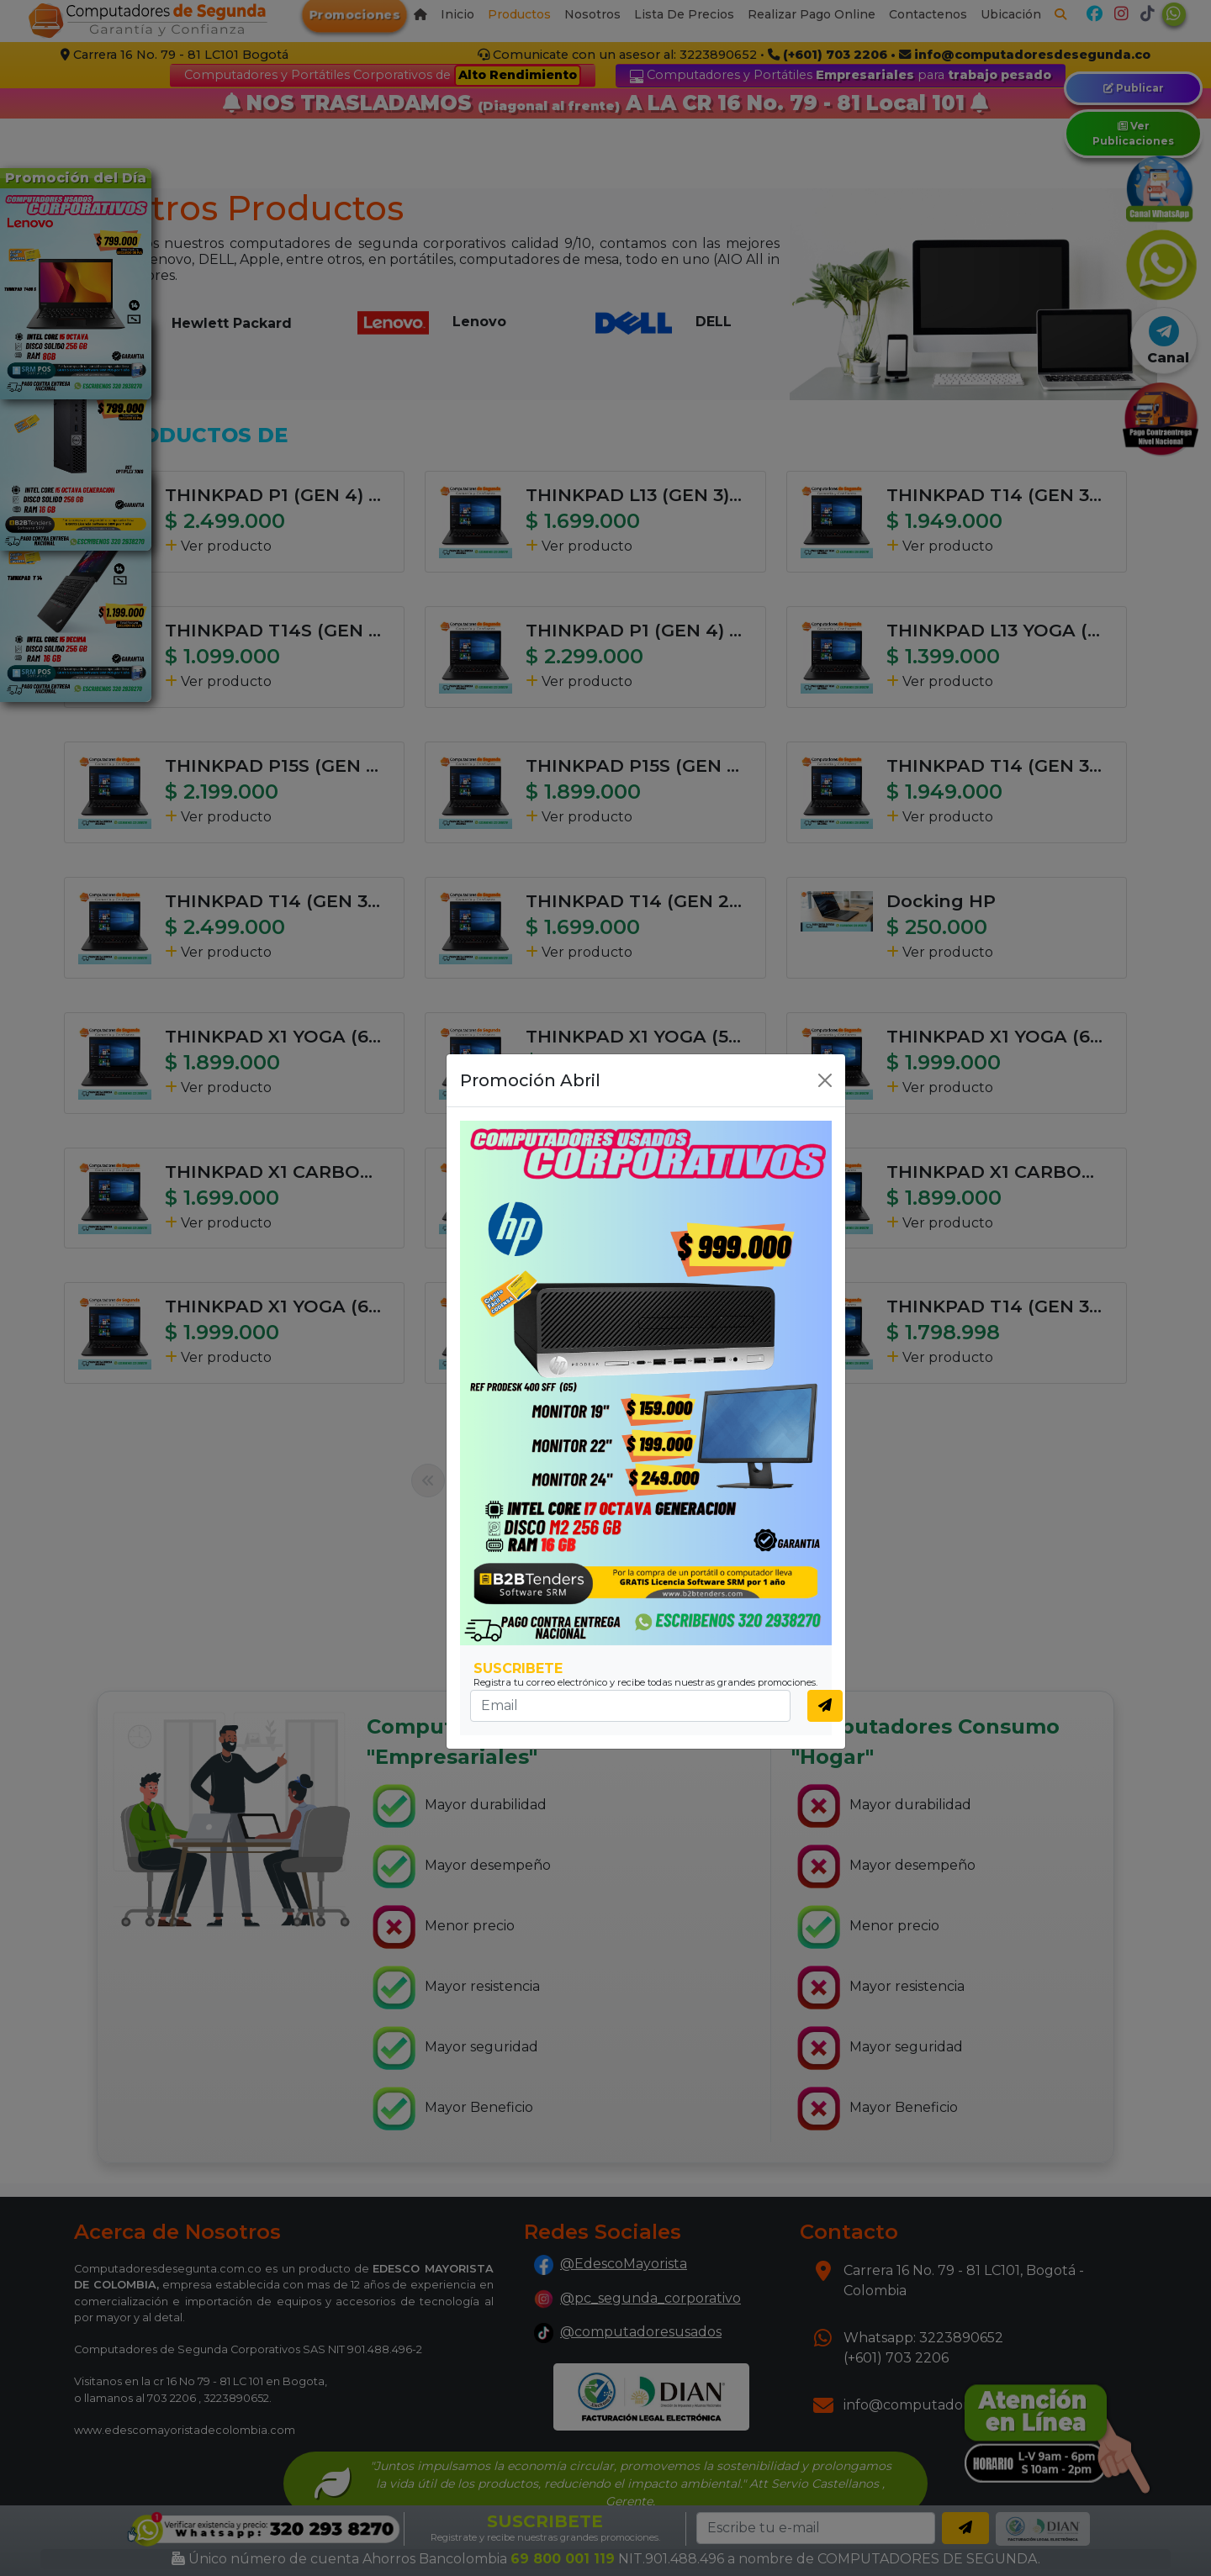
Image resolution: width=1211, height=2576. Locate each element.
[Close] (825, 1080)
